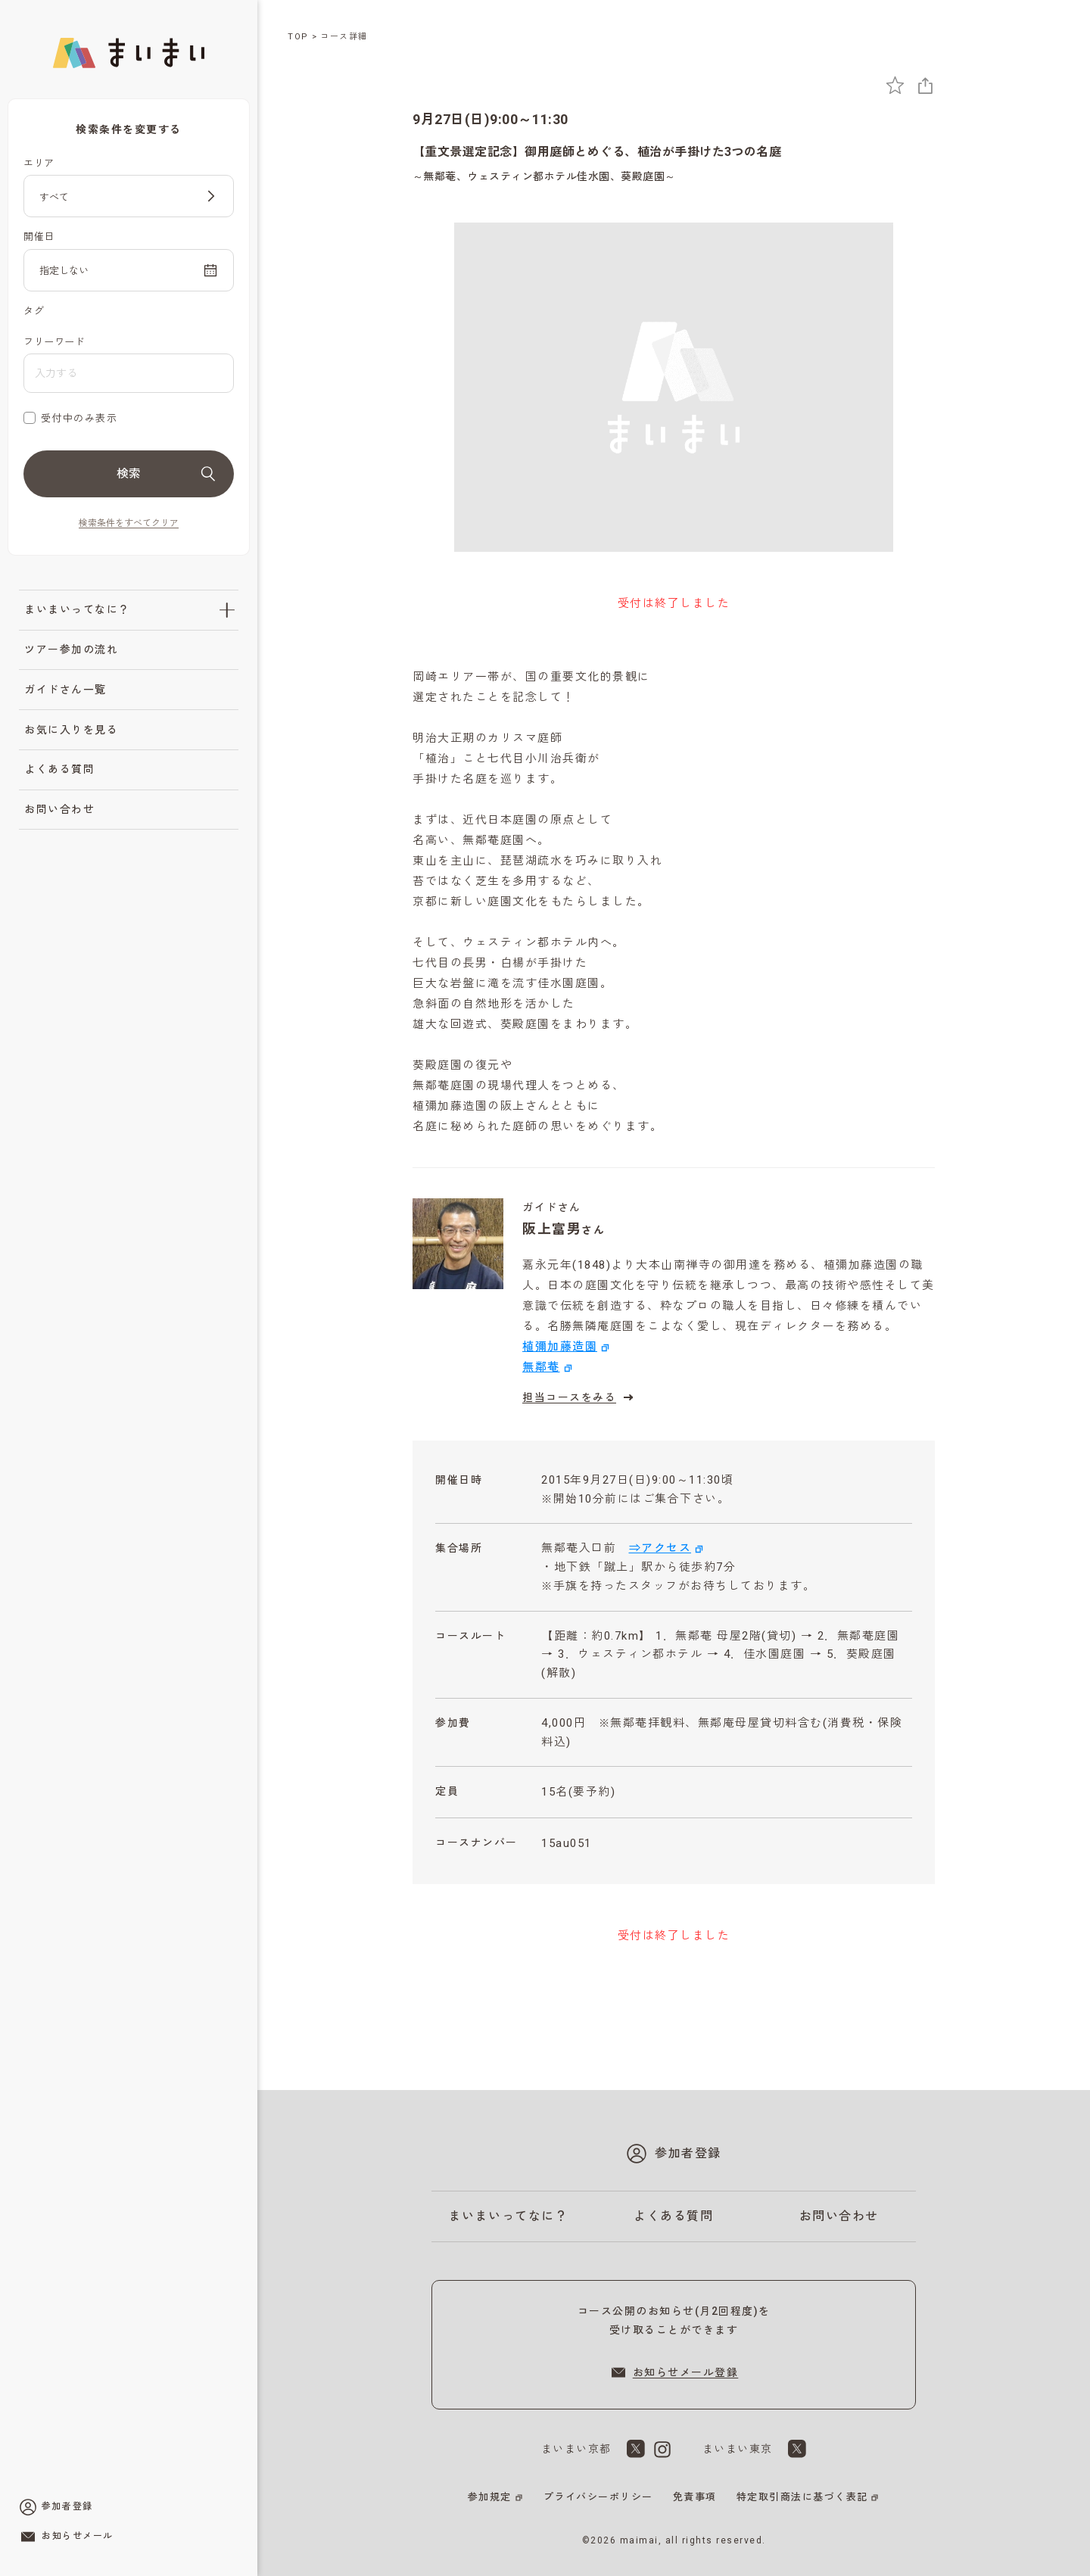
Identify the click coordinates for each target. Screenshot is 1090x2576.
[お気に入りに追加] (895, 85)
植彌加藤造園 (559, 1346)
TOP (298, 37)
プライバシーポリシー (598, 2497)
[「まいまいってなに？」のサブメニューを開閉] (227, 610)
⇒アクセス (660, 1548)
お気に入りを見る (71, 730)
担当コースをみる (579, 1397)
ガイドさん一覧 (65, 690)
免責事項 (695, 2497)
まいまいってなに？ (77, 609)
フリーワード (54, 341)
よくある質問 (59, 769)
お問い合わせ (59, 809)
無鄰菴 (541, 1367)
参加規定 (490, 2497)
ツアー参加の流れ (71, 649)
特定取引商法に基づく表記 (802, 2497)
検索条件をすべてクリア (129, 523)
